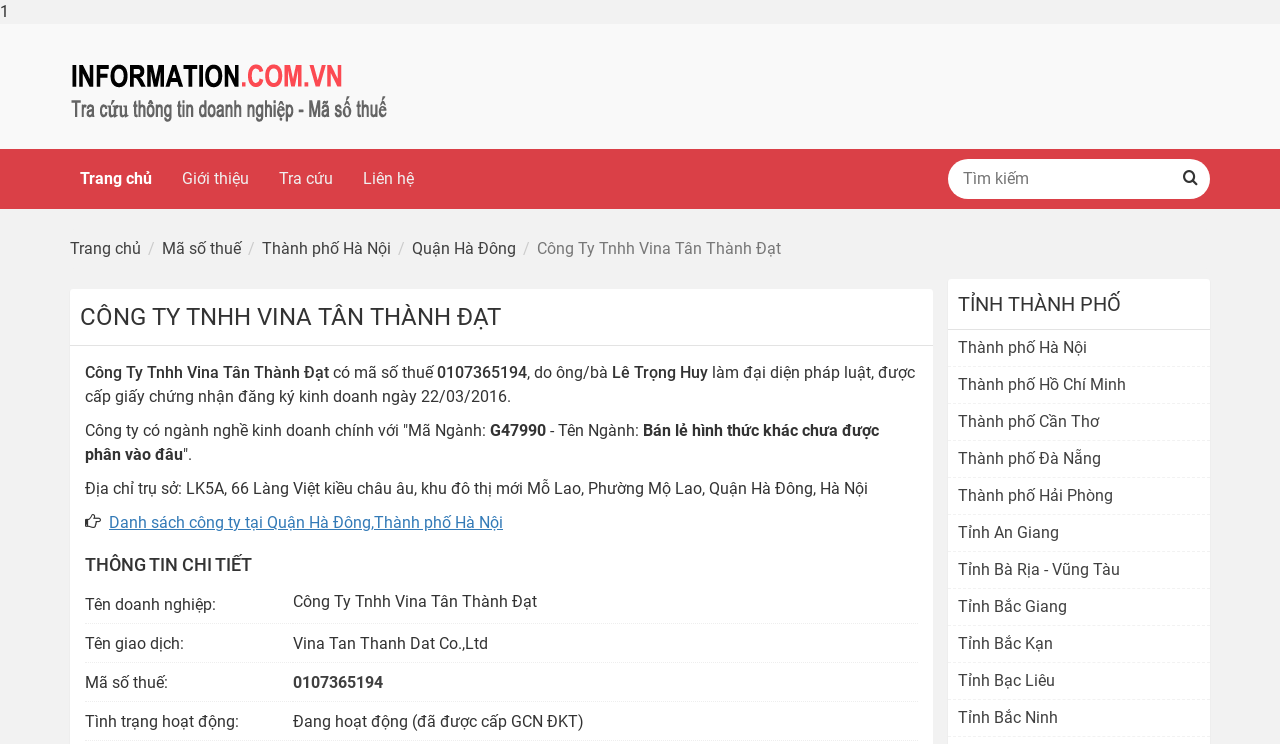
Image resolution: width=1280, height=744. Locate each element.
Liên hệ (388, 178)
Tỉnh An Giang (1008, 532)
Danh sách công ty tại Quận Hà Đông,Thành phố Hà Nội (306, 522)
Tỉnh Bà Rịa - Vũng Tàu (1039, 569)
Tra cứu (306, 178)
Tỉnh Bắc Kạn (1005, 643)
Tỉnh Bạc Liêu (1006, 680)
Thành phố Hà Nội (1022, 347)
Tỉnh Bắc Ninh (1008, 717)
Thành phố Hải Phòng (1035, 495)
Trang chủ (116, 178)
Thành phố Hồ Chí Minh (1042, 384)
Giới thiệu (215, 178)
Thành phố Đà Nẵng (1029, 458)
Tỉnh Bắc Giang (1012, 606)
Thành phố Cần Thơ (1028, 421)
